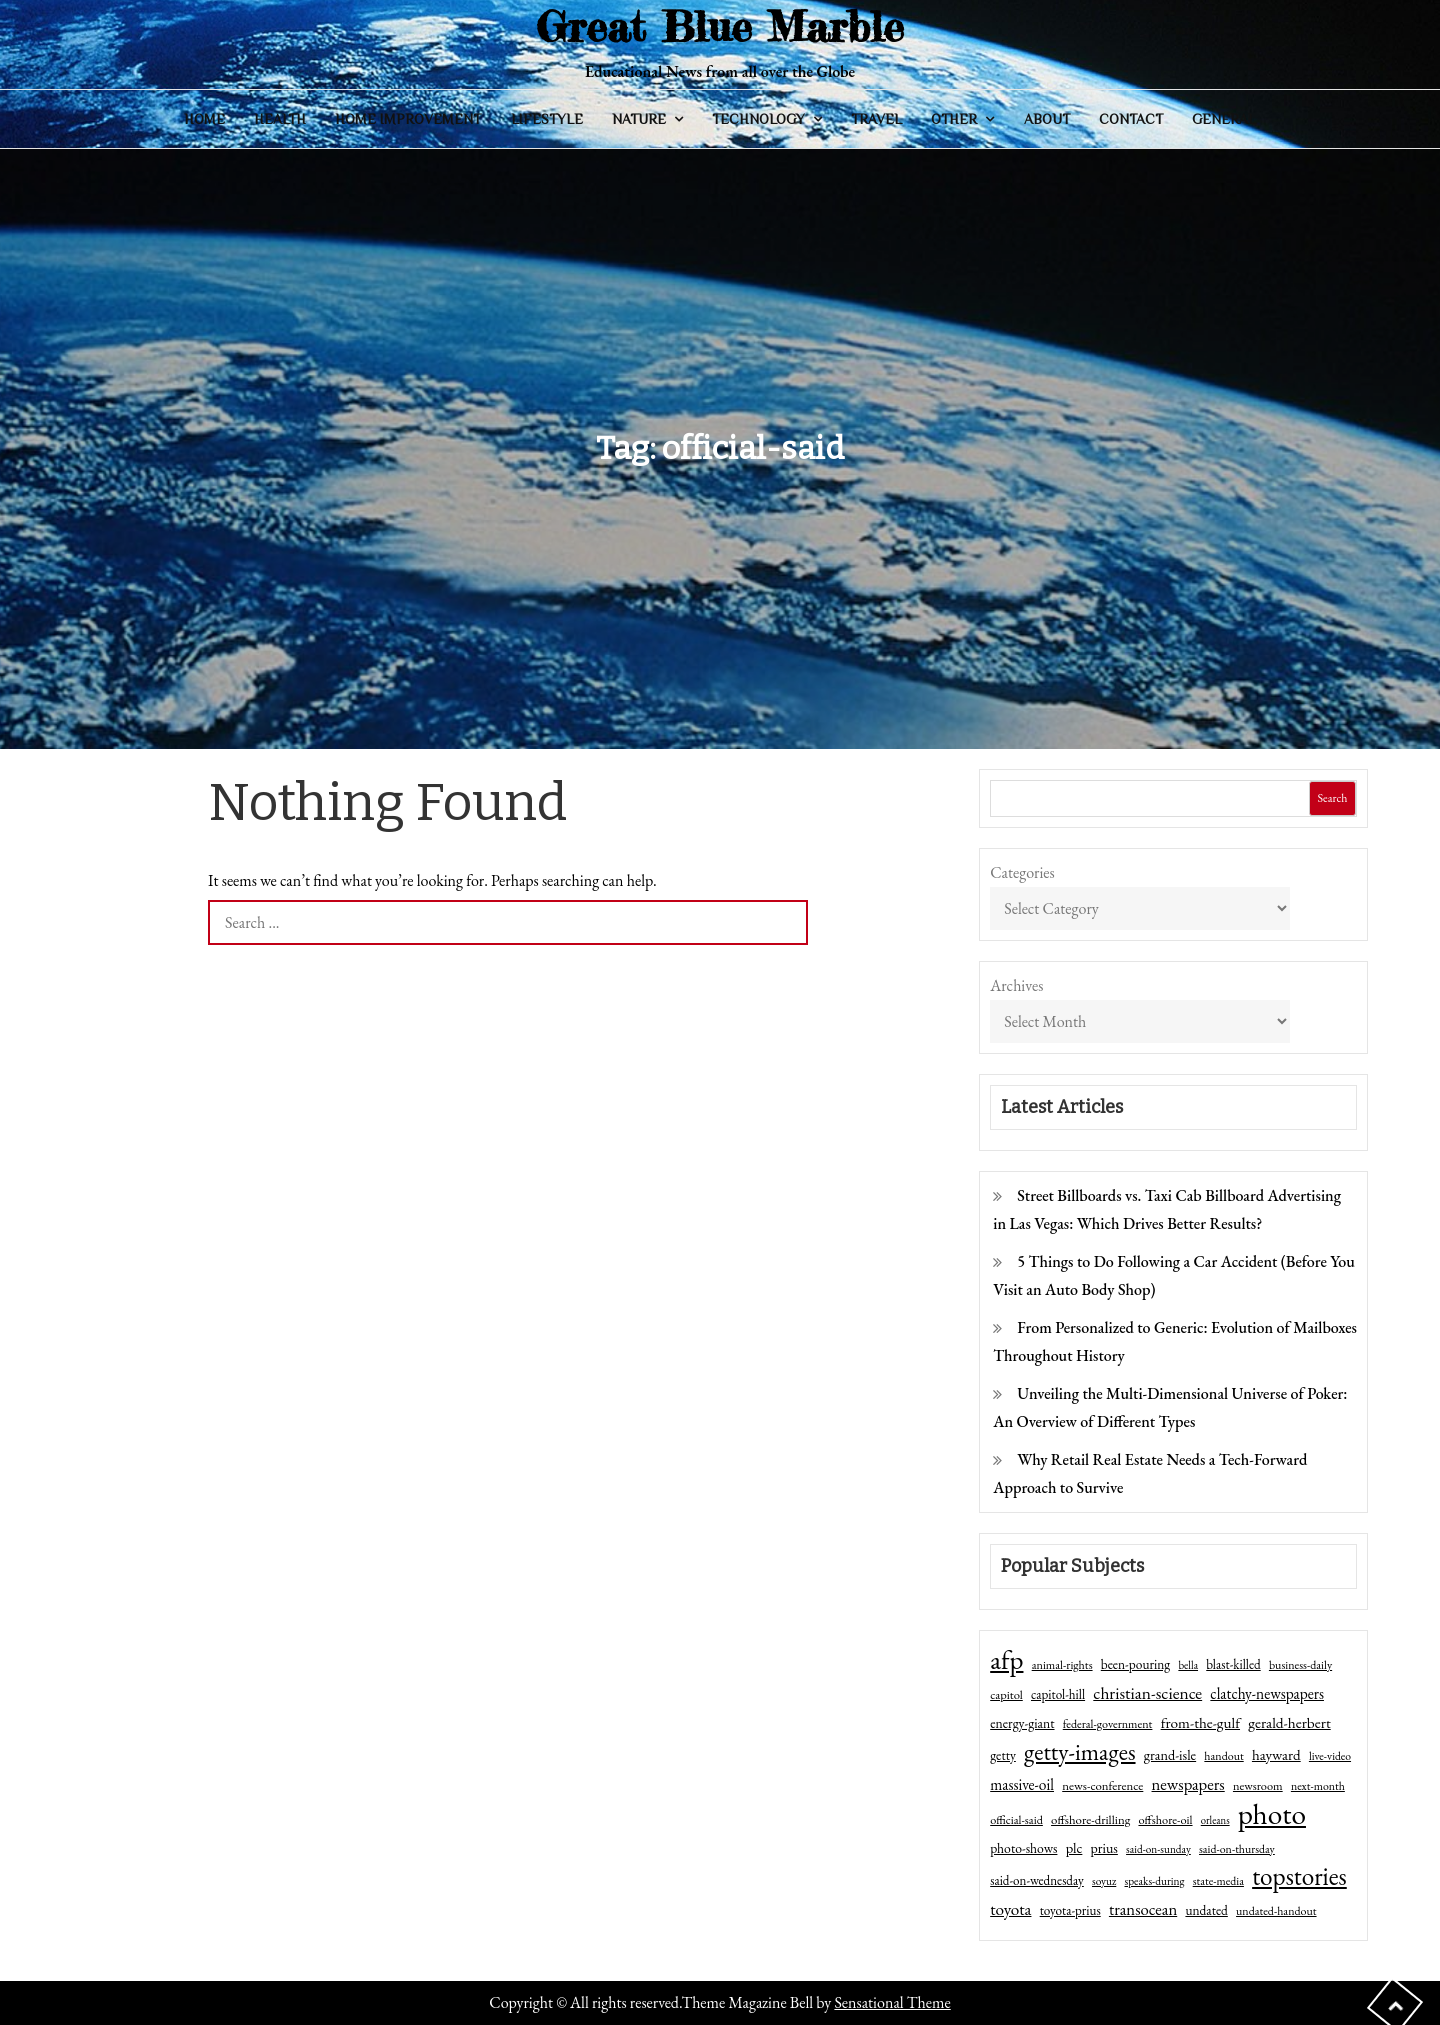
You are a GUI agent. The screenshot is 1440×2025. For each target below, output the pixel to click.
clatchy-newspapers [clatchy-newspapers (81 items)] (1267, 1693)
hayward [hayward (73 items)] (1276, 1754)
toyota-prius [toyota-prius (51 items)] (1070, 1910)
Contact (1131, 119)
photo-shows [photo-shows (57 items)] (1023, 1848)
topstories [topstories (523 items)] (1299, 1877)
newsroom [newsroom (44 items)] (1258, 1786)
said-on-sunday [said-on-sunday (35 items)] (1158, 1849)
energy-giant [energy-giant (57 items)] (1022, 1723)
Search (1332, 798)
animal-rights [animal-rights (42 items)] (1062, 1665)
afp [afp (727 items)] (1006, 1660)
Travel (876, 119)
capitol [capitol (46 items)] (1006, 1694)
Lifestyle (547, 119)
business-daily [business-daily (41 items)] (1300, 1665)
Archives (1016, 985)
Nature (639, 119)
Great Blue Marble (720, 26)
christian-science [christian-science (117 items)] (1147, 1692)
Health (280, 119)
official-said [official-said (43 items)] (1016, 1820)
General (1224, 119)
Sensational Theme (892, 2002)
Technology (758, 119)
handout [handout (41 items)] (1223, 1756)
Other (954, 119)
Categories (1022, 872)
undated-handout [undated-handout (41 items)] (1276, 1911)
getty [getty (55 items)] (1003, 1755)
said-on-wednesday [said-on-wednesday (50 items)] (1037, 1880)
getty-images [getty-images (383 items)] (1080, 1752)
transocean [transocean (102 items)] (1143, 1909)
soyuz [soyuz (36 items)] (1104, 1881)
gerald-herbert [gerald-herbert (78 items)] (1289, 1723)
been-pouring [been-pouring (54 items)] (1135, 1664)
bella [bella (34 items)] (1188, 1665)
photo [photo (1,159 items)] (1272, 1814)
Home (204, 119)
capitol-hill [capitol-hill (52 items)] (1058, 1694)
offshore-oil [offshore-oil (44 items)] (1165, 1820)
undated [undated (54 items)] (1206, 1910)
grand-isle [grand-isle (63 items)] (1170, 1755)
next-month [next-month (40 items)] (1318, 1786)
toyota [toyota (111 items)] (1010, 1909)
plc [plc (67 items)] (1074, 1847)
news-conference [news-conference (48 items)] (1102, 1785)
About (1047, 119)
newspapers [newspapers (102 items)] (1188, 1784)
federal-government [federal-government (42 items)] (1108, 1724)
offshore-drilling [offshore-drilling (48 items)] (1090, 1819)
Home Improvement (408, 119)
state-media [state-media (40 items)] (1218, 1881)
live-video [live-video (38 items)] (1330, 1755)
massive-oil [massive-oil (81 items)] (1022, 1784)
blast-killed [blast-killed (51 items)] (1233, 1664)
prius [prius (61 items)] (1104, 1848)
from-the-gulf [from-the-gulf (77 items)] (1200, 1723)
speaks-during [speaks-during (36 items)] (1155, 1881)
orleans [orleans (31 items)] (1215, 1820)
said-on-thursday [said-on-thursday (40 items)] (1237, 1849)
